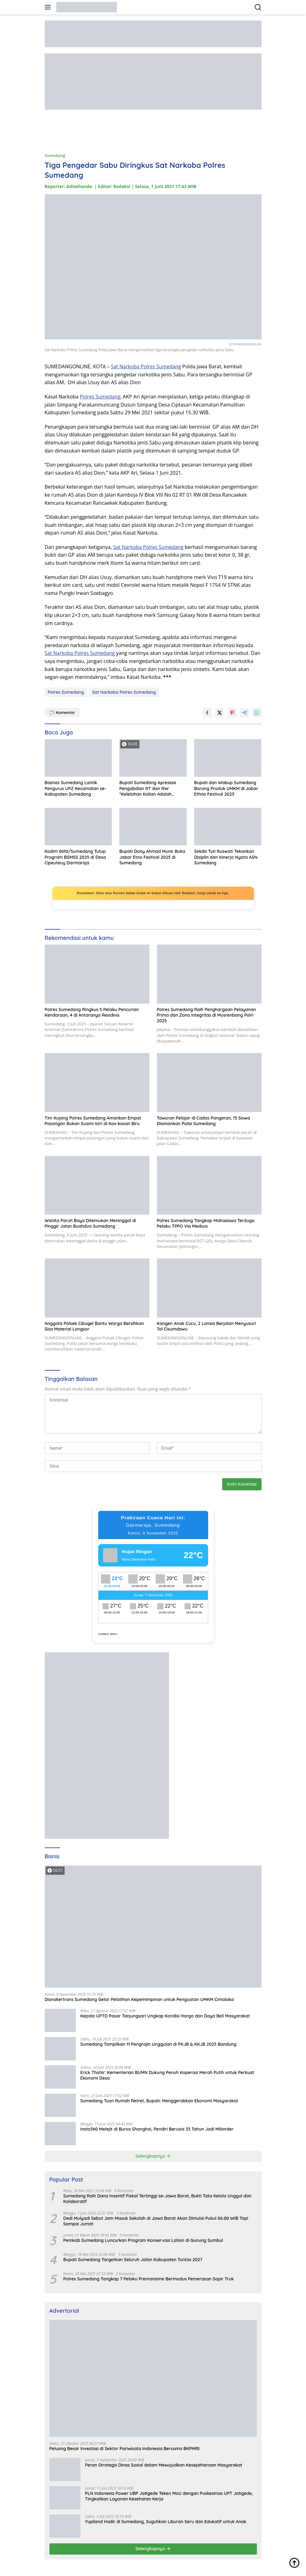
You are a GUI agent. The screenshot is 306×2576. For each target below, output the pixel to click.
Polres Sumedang (100, 396)
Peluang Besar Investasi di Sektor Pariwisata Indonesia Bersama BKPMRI (124, 2448)
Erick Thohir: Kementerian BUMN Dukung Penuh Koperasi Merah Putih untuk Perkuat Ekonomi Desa (167, 2075)
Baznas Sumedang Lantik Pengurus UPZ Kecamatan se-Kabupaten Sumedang (75, 788)
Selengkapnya (153, 2156)
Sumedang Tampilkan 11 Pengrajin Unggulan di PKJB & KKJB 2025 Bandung (158, 2044)
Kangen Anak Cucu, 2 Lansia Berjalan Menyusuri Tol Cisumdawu (206, 1326)
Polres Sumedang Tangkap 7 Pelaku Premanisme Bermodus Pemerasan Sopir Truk (148, 2279)
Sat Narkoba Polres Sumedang (146, 366)
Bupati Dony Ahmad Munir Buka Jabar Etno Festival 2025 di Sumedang (152, 857)
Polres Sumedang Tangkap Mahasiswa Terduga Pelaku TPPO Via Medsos (206, 1223)
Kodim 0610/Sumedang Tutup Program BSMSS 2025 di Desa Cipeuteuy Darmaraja (75, 857)
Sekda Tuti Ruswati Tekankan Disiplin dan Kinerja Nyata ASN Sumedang (226, 857)
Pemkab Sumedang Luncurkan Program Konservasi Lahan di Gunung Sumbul (143, 2240)
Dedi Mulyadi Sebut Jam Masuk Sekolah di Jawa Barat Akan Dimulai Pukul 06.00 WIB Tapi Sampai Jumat (155, 2221)
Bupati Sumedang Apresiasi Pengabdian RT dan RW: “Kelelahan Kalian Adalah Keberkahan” (147, 788)
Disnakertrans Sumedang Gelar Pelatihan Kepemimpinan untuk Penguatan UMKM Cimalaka (139, 1999)
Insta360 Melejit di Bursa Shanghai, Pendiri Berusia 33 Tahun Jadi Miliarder (157, 2129)
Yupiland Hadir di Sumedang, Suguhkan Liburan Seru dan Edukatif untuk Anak (165, 2521)
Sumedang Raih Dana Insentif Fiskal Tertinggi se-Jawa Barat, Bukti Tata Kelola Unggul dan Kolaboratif (157, 2198)
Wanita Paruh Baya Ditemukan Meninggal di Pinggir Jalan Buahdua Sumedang (90, 1223)
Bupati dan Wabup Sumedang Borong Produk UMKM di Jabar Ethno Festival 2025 (226, 788)
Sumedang (55, 155)
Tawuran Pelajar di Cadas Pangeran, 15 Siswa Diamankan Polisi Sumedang (203, 1120)
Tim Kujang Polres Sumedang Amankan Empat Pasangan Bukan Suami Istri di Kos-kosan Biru (93, 1120)
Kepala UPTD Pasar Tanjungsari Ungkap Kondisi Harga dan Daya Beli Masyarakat (165, 2016)
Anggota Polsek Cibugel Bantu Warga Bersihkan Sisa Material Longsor (94, 1326)
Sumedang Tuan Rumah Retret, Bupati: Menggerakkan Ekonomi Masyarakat (159, 2101)
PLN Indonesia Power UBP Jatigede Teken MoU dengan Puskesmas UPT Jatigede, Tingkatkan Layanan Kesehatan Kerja (169, 2496)
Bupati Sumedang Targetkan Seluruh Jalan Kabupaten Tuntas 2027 (133, 2259)
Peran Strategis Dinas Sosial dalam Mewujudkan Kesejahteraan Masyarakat (163, 2465)
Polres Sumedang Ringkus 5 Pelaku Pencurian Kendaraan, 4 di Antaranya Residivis (92, 1012)
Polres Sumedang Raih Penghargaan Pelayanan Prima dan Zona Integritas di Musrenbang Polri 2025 (206, 1015)
